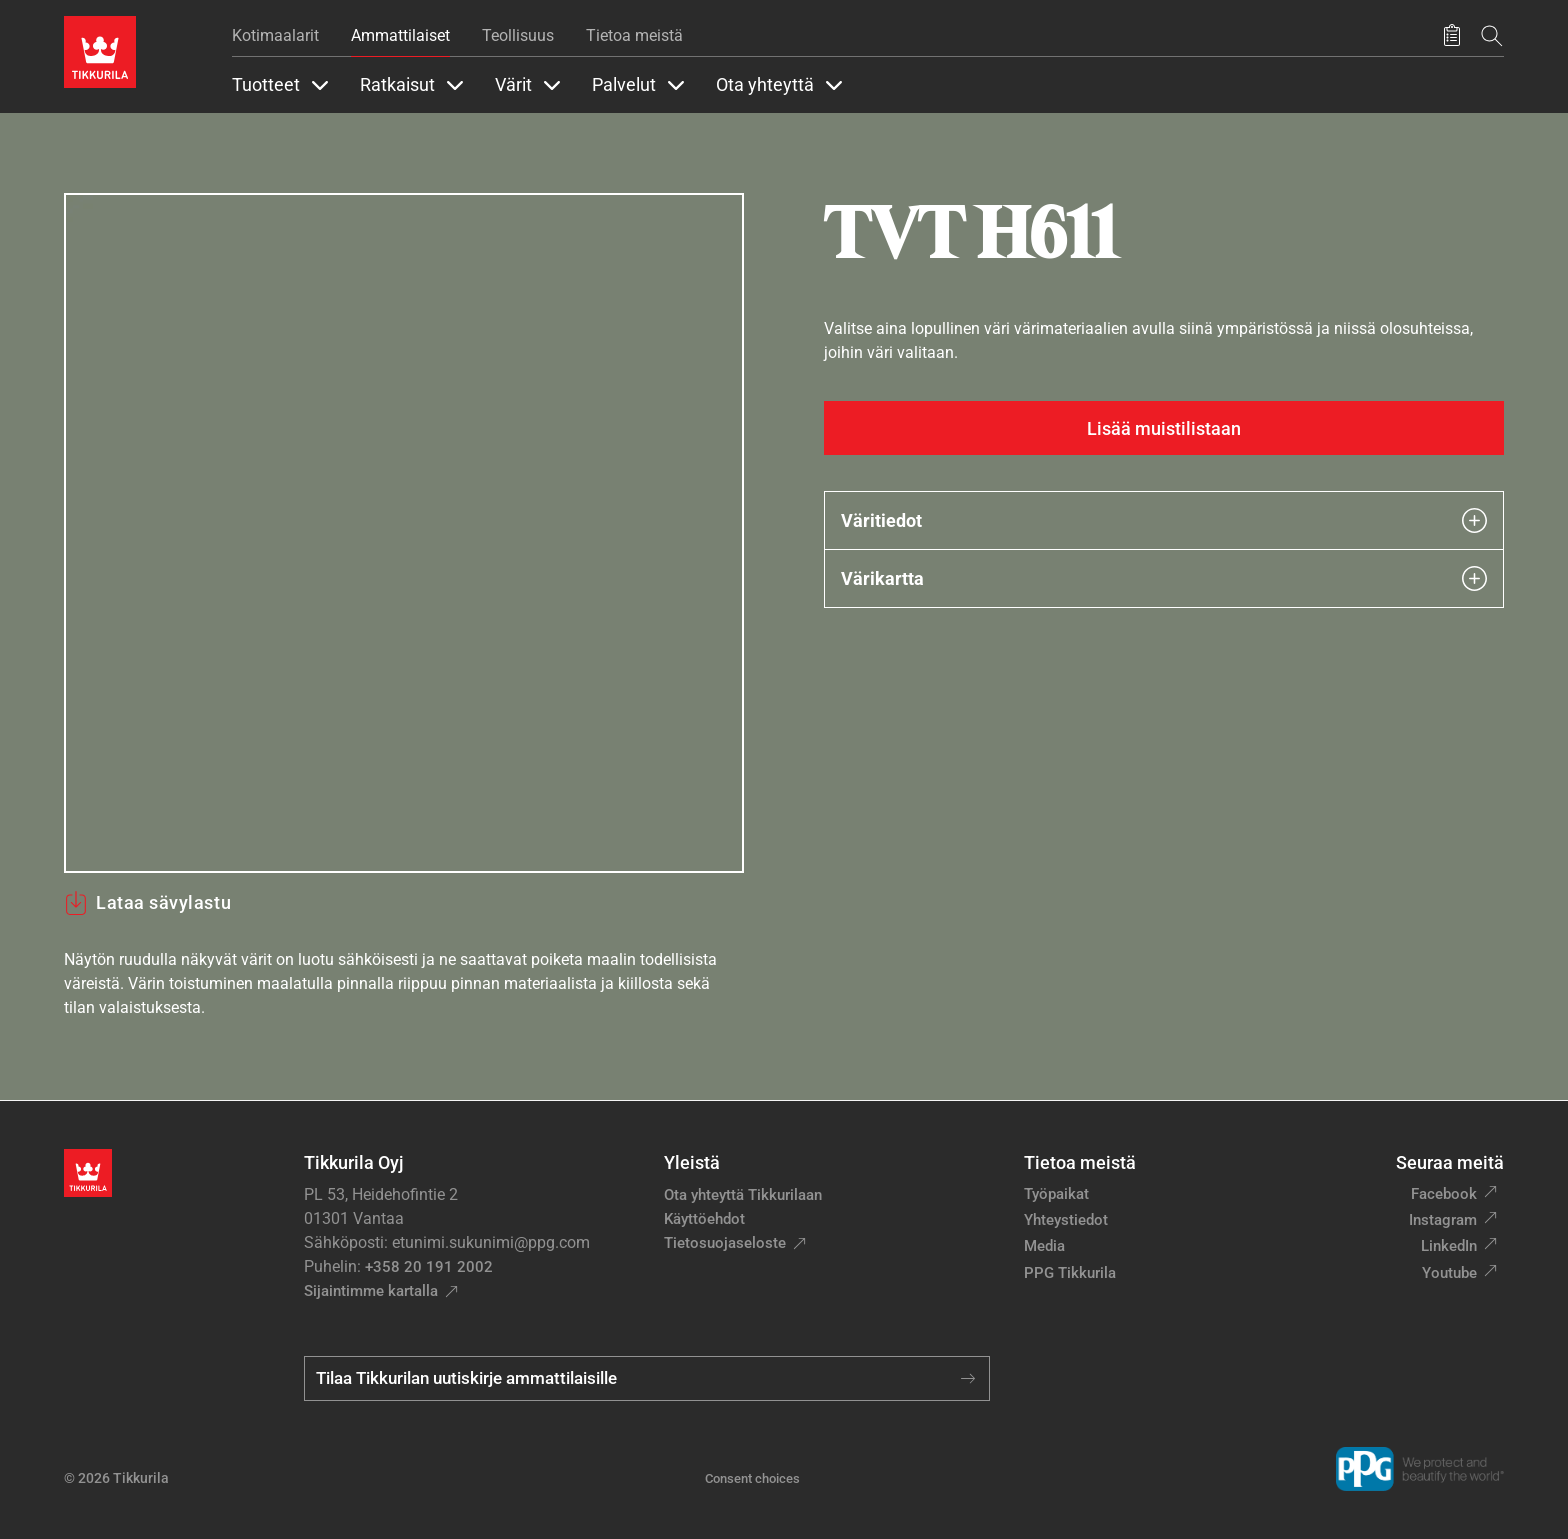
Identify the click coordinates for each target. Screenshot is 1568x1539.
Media (1044, 1246)
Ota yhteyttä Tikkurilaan (743, 1195)
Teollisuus (518, 35)
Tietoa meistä (634, 35)
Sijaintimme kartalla (371, 1291)
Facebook (1444, 1194)
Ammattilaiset (400, 35)
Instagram (1443, 1220)
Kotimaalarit (275, 35)
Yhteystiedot (1066, 1220)
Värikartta (1164, 578)
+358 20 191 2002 (429, 1267)
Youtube (1449, 1273)
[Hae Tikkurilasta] (1492, 35)
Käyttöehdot (704, 1219)
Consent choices (752, 1478)
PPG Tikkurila (1070, 1273)
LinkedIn (1449, 1246)
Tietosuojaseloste (725, 1243)
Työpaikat (1056, 1194)
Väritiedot (1164, 520)
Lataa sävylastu (147, 903)
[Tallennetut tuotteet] (1452, 36)
